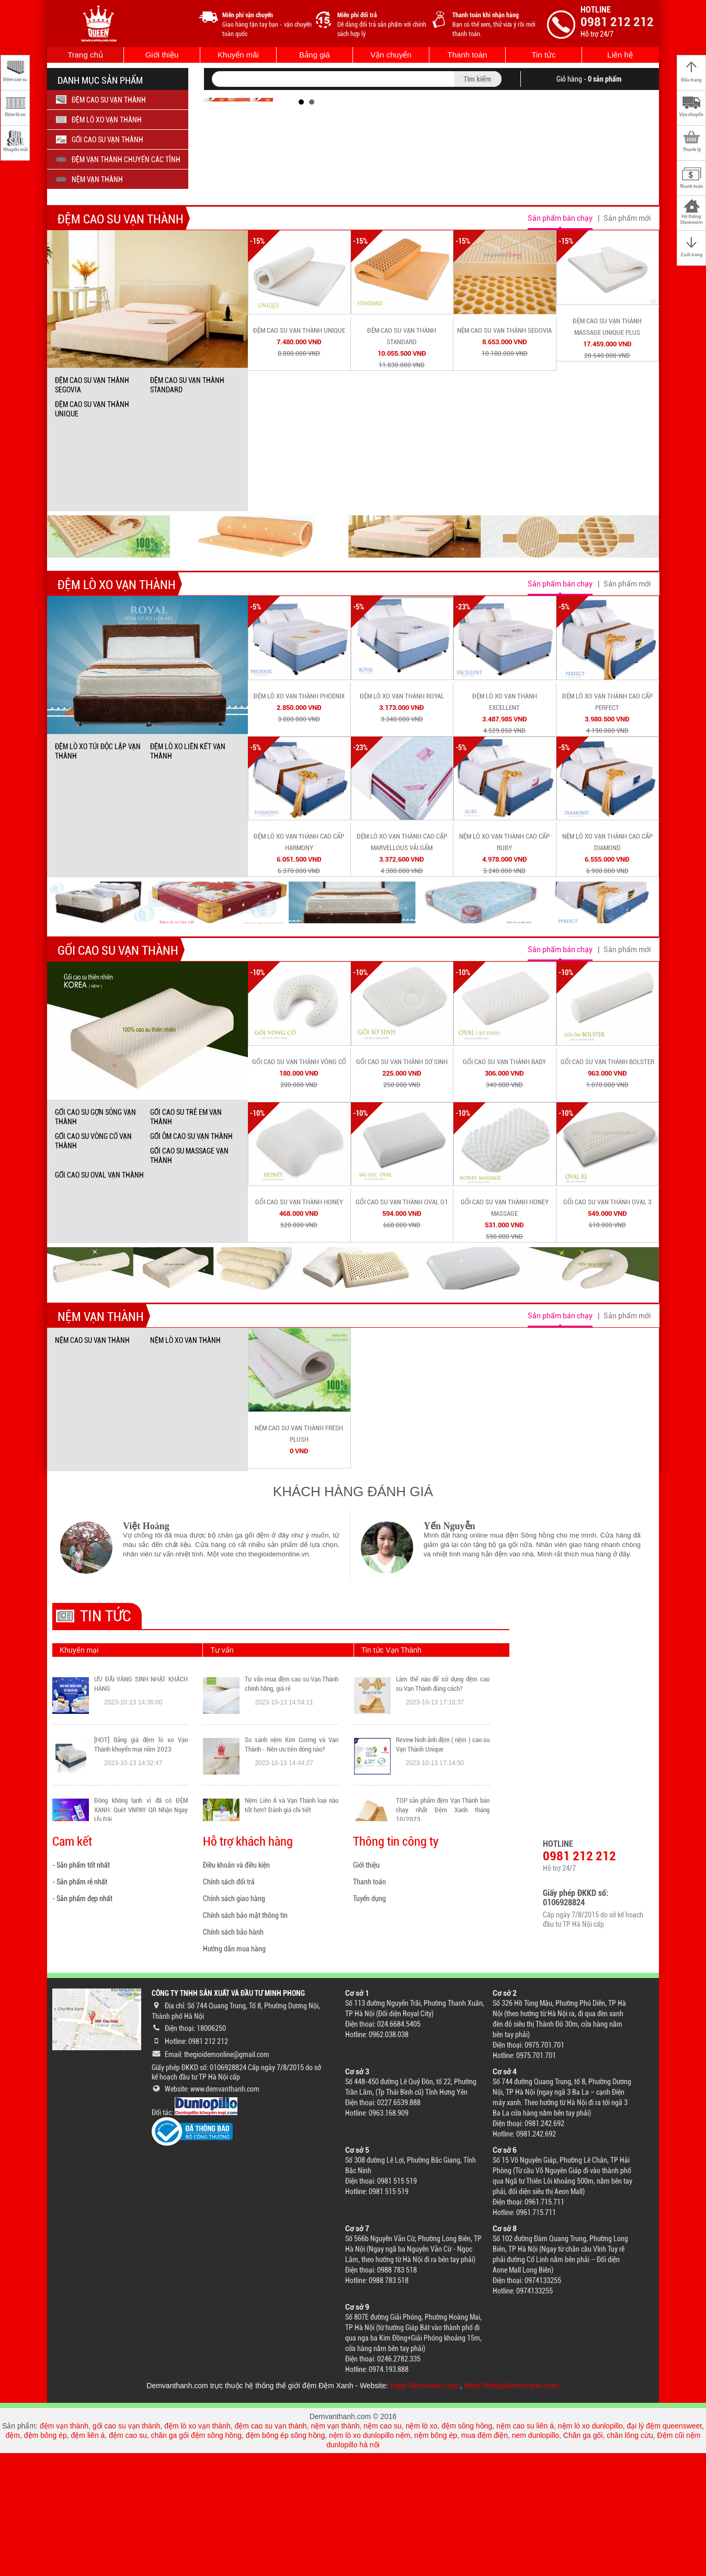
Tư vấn (221, 1773)
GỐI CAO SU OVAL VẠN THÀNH (99, 1298)
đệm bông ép (45, 2558)
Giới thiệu (162, 54)
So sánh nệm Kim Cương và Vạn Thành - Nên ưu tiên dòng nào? (291, 1893)
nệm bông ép (435, 2558)
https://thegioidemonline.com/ (512, 2508)
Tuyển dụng (369, 2021)
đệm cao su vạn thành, (272, 2549)
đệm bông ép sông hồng (285, 2558)
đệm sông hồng (466, 2549)
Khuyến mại (79, 1773)
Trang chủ (85, 54)
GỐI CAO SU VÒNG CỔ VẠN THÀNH (93, 1264)
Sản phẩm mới (627, 341)
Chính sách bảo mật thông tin (245, 2038)
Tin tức (543, 54)
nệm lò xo (422, 2549)
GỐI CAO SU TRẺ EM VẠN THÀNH (186, 1240)
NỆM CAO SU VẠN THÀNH (92, 1463)
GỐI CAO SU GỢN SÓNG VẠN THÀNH (95, 1240)
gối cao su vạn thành (127, 2549)
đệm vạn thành (64, 2549)
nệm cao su (382, 2549)
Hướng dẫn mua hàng (234, 2071)
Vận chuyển (391, 54)
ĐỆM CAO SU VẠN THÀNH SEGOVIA (92, 508)
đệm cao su (128, 2558)
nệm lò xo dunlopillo (590, 2549)
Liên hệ (620, 54)
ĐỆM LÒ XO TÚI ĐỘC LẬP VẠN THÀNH (98, 874)
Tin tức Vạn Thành (391, 1773)
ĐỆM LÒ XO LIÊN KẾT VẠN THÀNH (187, 874)
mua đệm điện (484, 2558)
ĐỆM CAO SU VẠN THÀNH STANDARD (187, 508)
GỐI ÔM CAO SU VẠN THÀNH (191, 1259)
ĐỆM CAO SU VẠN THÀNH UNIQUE (92, 532)
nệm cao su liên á (525, 2549)
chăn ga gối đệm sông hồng (196, 2558)
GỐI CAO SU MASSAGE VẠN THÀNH (189, 1278)
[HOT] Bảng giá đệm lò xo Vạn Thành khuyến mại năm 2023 (141, 1893)
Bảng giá (314, 54)
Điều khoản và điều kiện (236, 1988)
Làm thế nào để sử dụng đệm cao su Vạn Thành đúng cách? (442, 1832)
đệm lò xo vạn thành (197, 2549)
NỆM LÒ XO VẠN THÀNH (185, 1463)
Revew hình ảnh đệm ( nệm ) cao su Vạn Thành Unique (442, 1893)
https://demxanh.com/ (425, 2508)
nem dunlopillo (535, 2558)
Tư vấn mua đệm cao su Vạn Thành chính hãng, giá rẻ (291, 1832)
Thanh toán (467, 54)
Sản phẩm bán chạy (560, 341)
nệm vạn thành (335, 2549)
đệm (13, 2558)
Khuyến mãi (238, 54)
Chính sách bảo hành (233, 2055)
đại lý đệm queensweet (664, 2549)
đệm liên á (88, 2558)
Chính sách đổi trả (229, 2005)
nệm (403, 2558)
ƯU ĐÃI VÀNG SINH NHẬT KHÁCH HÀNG (141, 1832)
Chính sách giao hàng (234, 2021)
